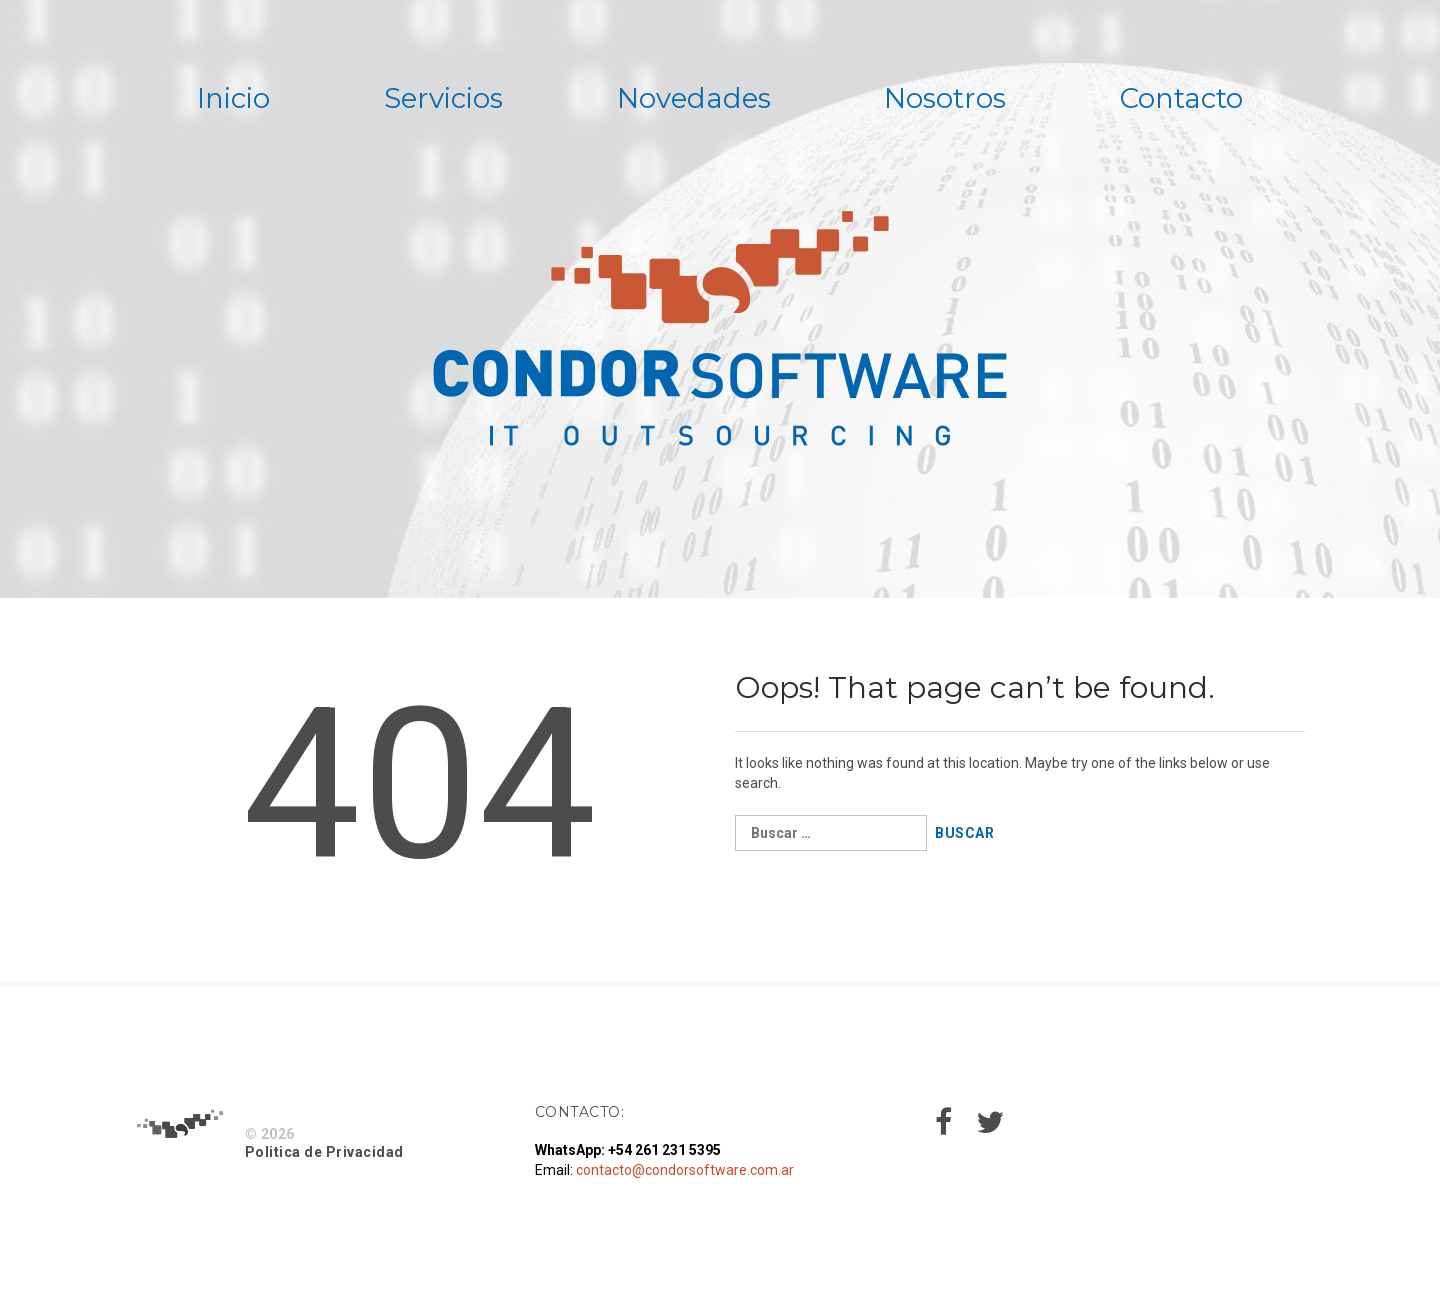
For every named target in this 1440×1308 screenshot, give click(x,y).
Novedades (693, 99)
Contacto (1189, 99)
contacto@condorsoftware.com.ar (685, 1171)
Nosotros (949, 99)
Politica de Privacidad (324, 1153)
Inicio (227, 99)
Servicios (440, 99)
